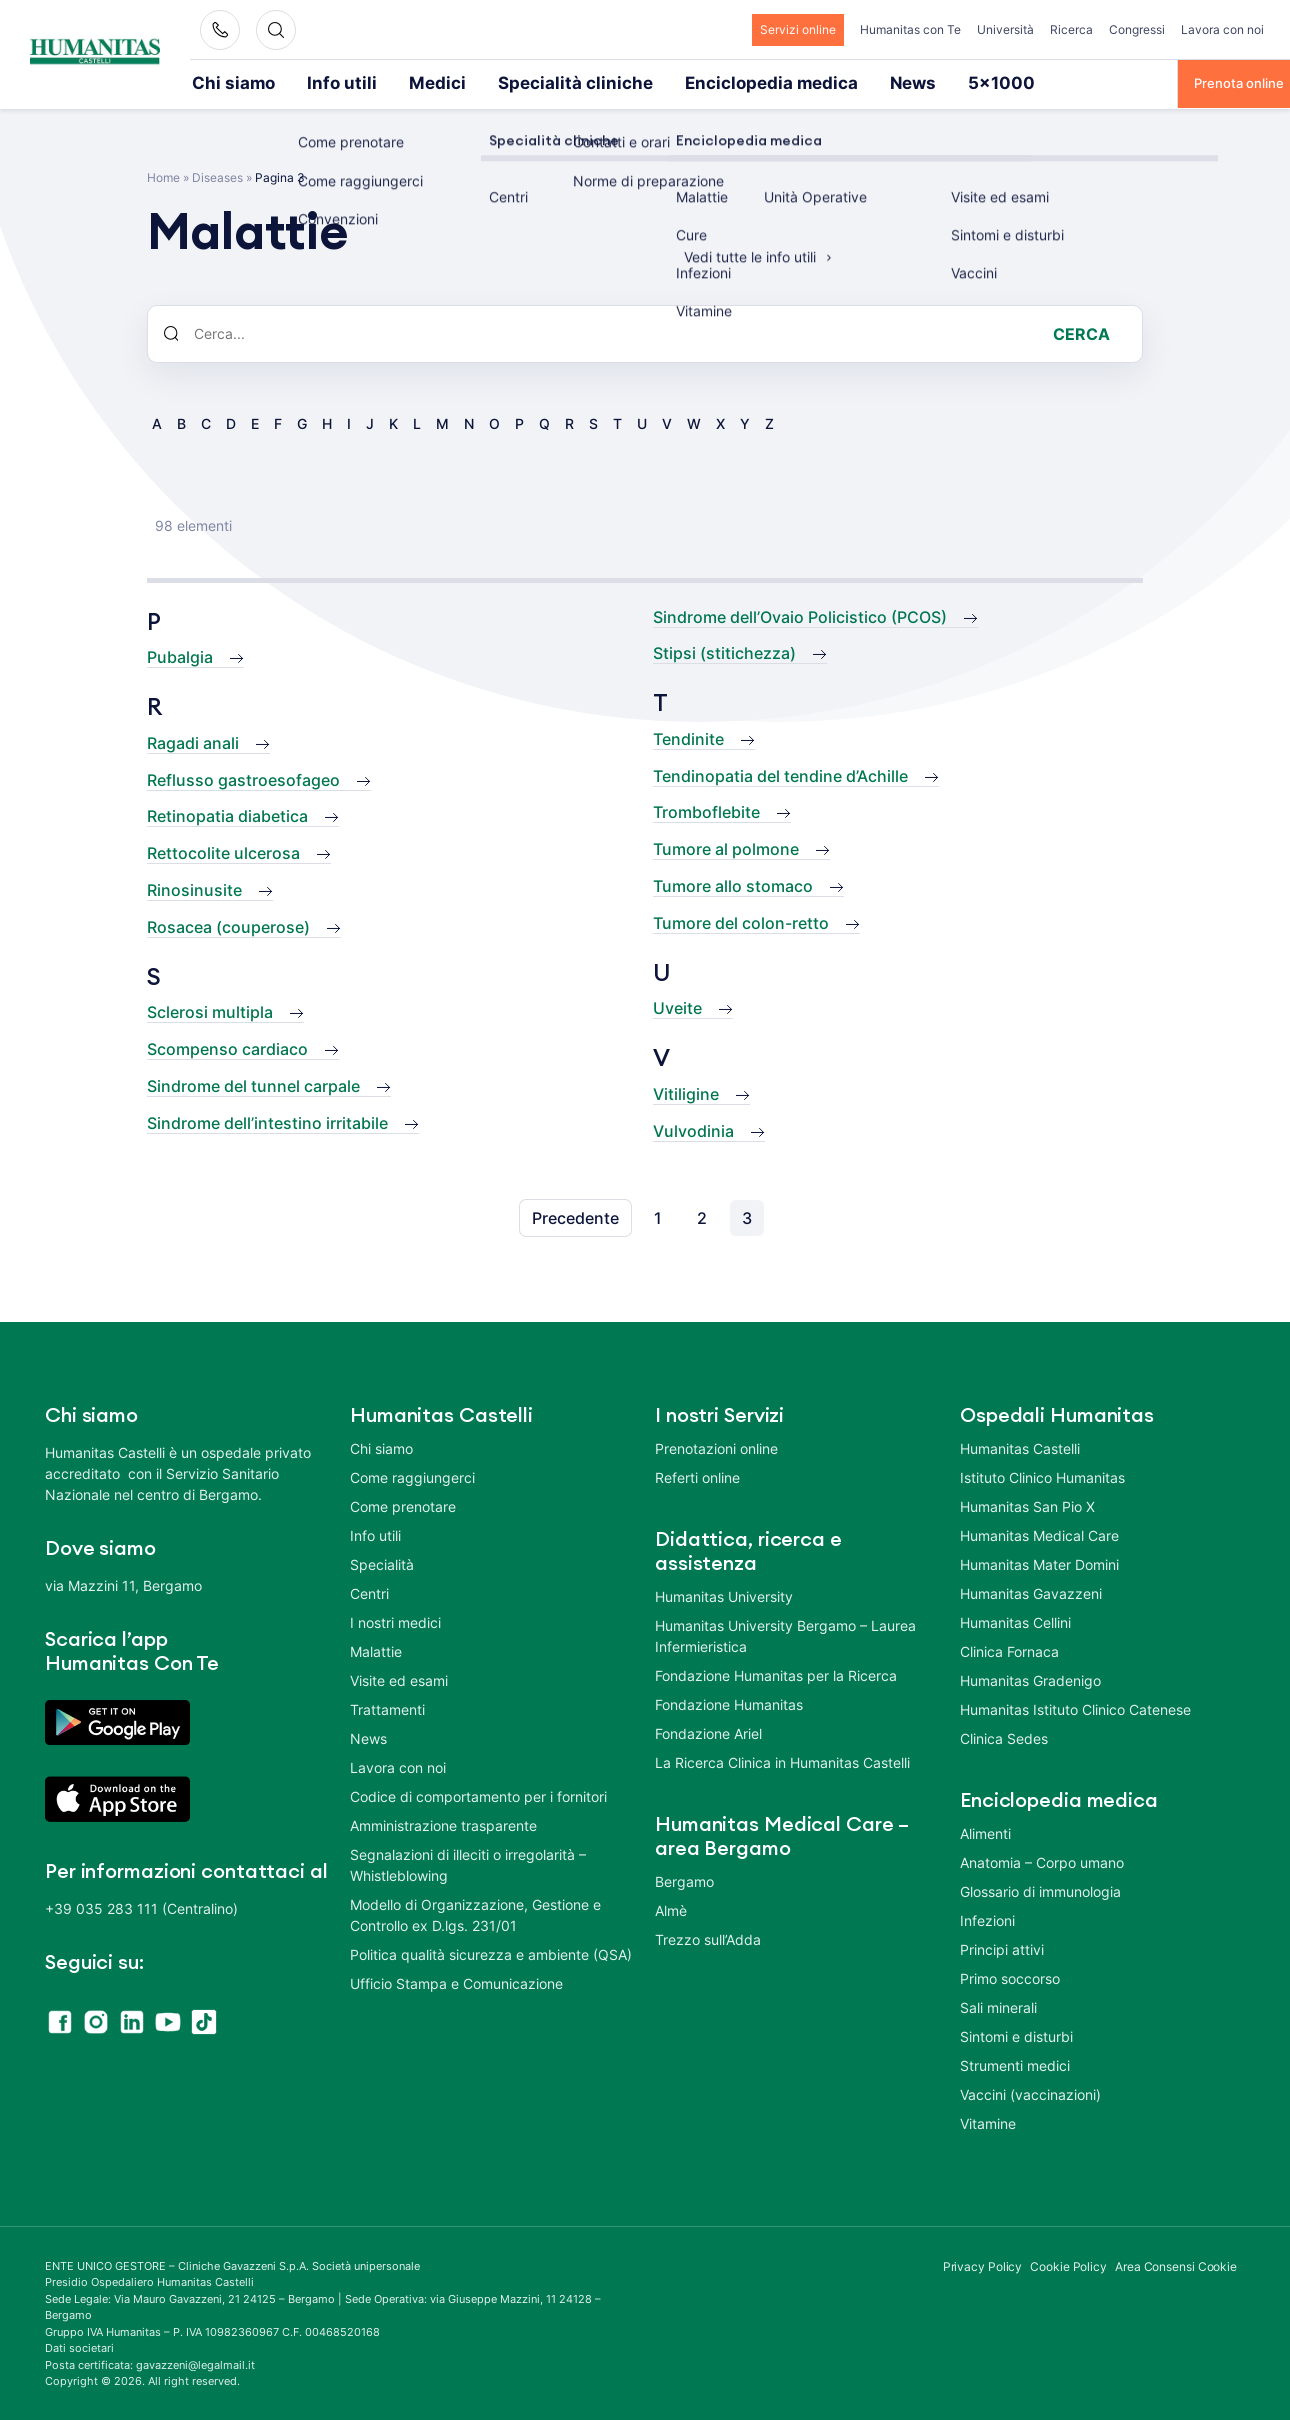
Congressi (1137, 29)
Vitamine (988, 2121)
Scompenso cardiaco (227, 1047)
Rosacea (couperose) (228, 925)
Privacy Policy (983, 2264)
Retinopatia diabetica (227, 814)
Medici (386, 82)
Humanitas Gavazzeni (1031, 1591)
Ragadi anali (193, 741)
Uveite (677, 1006)
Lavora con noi (1222, 29)
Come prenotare (403, 1504)
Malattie (376, 1649)
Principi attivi (1002, 1947)
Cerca (1081, 332)
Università (1005, 29)
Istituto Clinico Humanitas (1042, 1475)
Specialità (382, 1562)
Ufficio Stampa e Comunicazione (456, 1981)
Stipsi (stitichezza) (724, 651)
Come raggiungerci (412, 1475)
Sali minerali (998, 2005)
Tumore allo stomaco (733, 884)
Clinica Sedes (1004, 1736)
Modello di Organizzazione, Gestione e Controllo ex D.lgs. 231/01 (475, 1913)
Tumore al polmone (726, 847)
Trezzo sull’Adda (708, 1937)
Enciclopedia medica (642, 82)
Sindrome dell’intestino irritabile (267, 1121)
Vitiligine (686, 1092)
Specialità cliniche (493, 82)
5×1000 (828, 82)
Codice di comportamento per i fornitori (478, 1794)
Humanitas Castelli (1020, 1446)
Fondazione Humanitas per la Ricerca (776, 1673)
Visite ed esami (399, 1678)
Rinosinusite (194, 888)
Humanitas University (724, 1594)
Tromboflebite (706, 810)
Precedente (575, 1216)
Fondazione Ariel (708, 1731)
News (755, 82)
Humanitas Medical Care (1039, 1533)
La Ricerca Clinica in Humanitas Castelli (782, 1760)
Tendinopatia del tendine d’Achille (780, 774)
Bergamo (684, 1879)
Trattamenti (387, 1707)
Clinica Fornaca (1009, 1649)
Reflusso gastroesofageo (243, 778)
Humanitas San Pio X (1027, 1504)
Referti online (697, 1475)
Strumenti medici (1015, 2063)
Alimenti (985, 1831)
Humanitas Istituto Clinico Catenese (1075, 1707)
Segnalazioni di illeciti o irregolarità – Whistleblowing (468, 1863)
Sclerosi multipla (210, 1010)
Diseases (217, 175)
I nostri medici (395, 1620)
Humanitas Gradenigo (1030, 1678)
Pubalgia (180, 655)
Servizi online (798, 29)
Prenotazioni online (716, 1446)
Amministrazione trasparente (443, 1823)
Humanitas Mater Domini (1039, 1562)
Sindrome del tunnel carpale (253, 1084)
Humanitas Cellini (1015, 1620)
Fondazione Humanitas (729, 1702)
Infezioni (987, 1918)
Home (163, 175)
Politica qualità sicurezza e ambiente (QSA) (491, 1952)
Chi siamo (222, 82)
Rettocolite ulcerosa (223, 851)
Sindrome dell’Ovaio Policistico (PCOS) (800, 615)
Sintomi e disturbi (1016, 2034)
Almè (671, 1908)
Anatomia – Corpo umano (1042, 1860)
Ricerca (1071, 29)
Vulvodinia (693, 1129)
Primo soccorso (1010, 1976)
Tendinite (688, 737)
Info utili (309, 82)
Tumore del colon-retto (741, 921)
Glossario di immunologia (1040, 1889)
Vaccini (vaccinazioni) (1030, 2092)
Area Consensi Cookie (1176, 2264)
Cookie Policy (1068, 2264)
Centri (369, 1591)
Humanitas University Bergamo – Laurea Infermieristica (785, 1634)
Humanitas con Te (910, 29)
